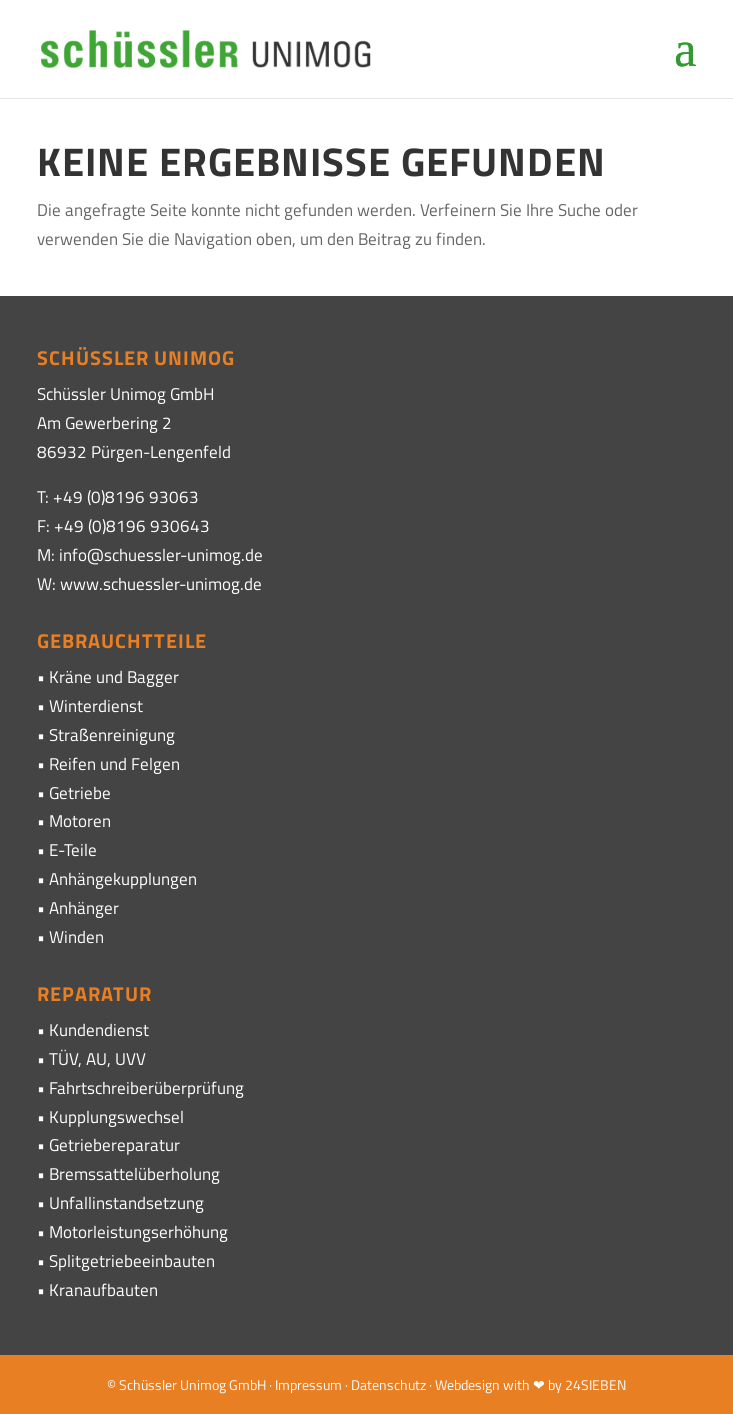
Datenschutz (388, 1384)
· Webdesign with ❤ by (495, 1384)
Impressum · (313, 1384)
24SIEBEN (595, 1384)
